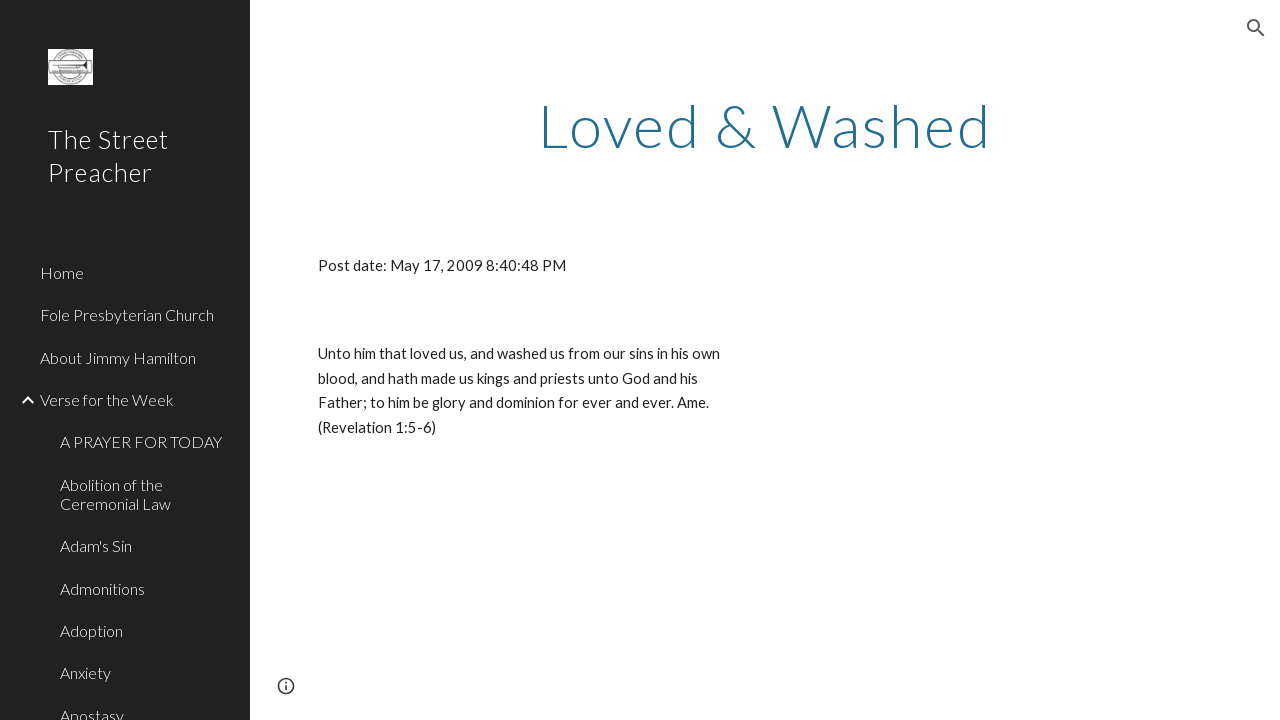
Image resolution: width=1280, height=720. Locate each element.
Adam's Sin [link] (96, 545)
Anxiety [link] (85, 672)
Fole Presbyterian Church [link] (127, 314)
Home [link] (62, 272)
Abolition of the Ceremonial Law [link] (115, 494)
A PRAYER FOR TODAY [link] (141, 441)
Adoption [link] (91, 630)
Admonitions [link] (102, 588)
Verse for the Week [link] (107, 399)
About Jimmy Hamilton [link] (118, 357)
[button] (1256, 28)
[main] (765, 125)
